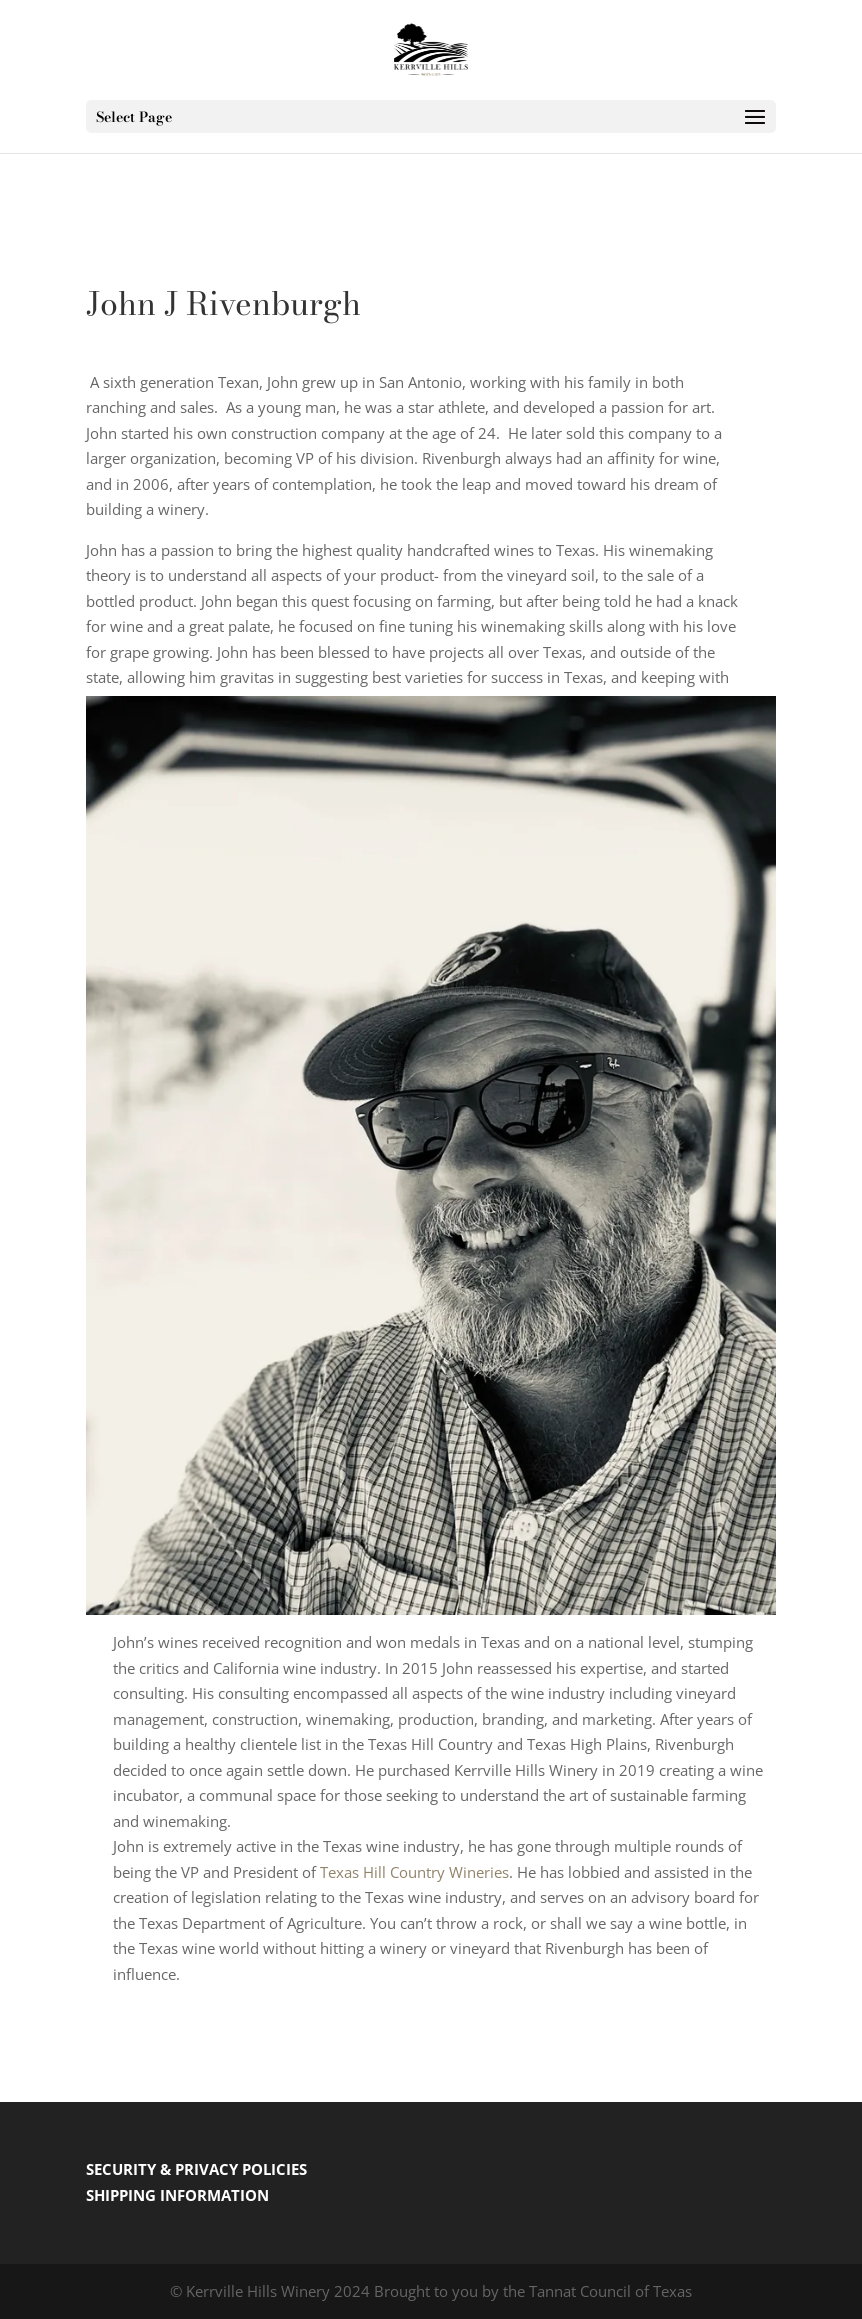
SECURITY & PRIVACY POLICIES (196, 2169)
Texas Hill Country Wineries (414, 1872)
